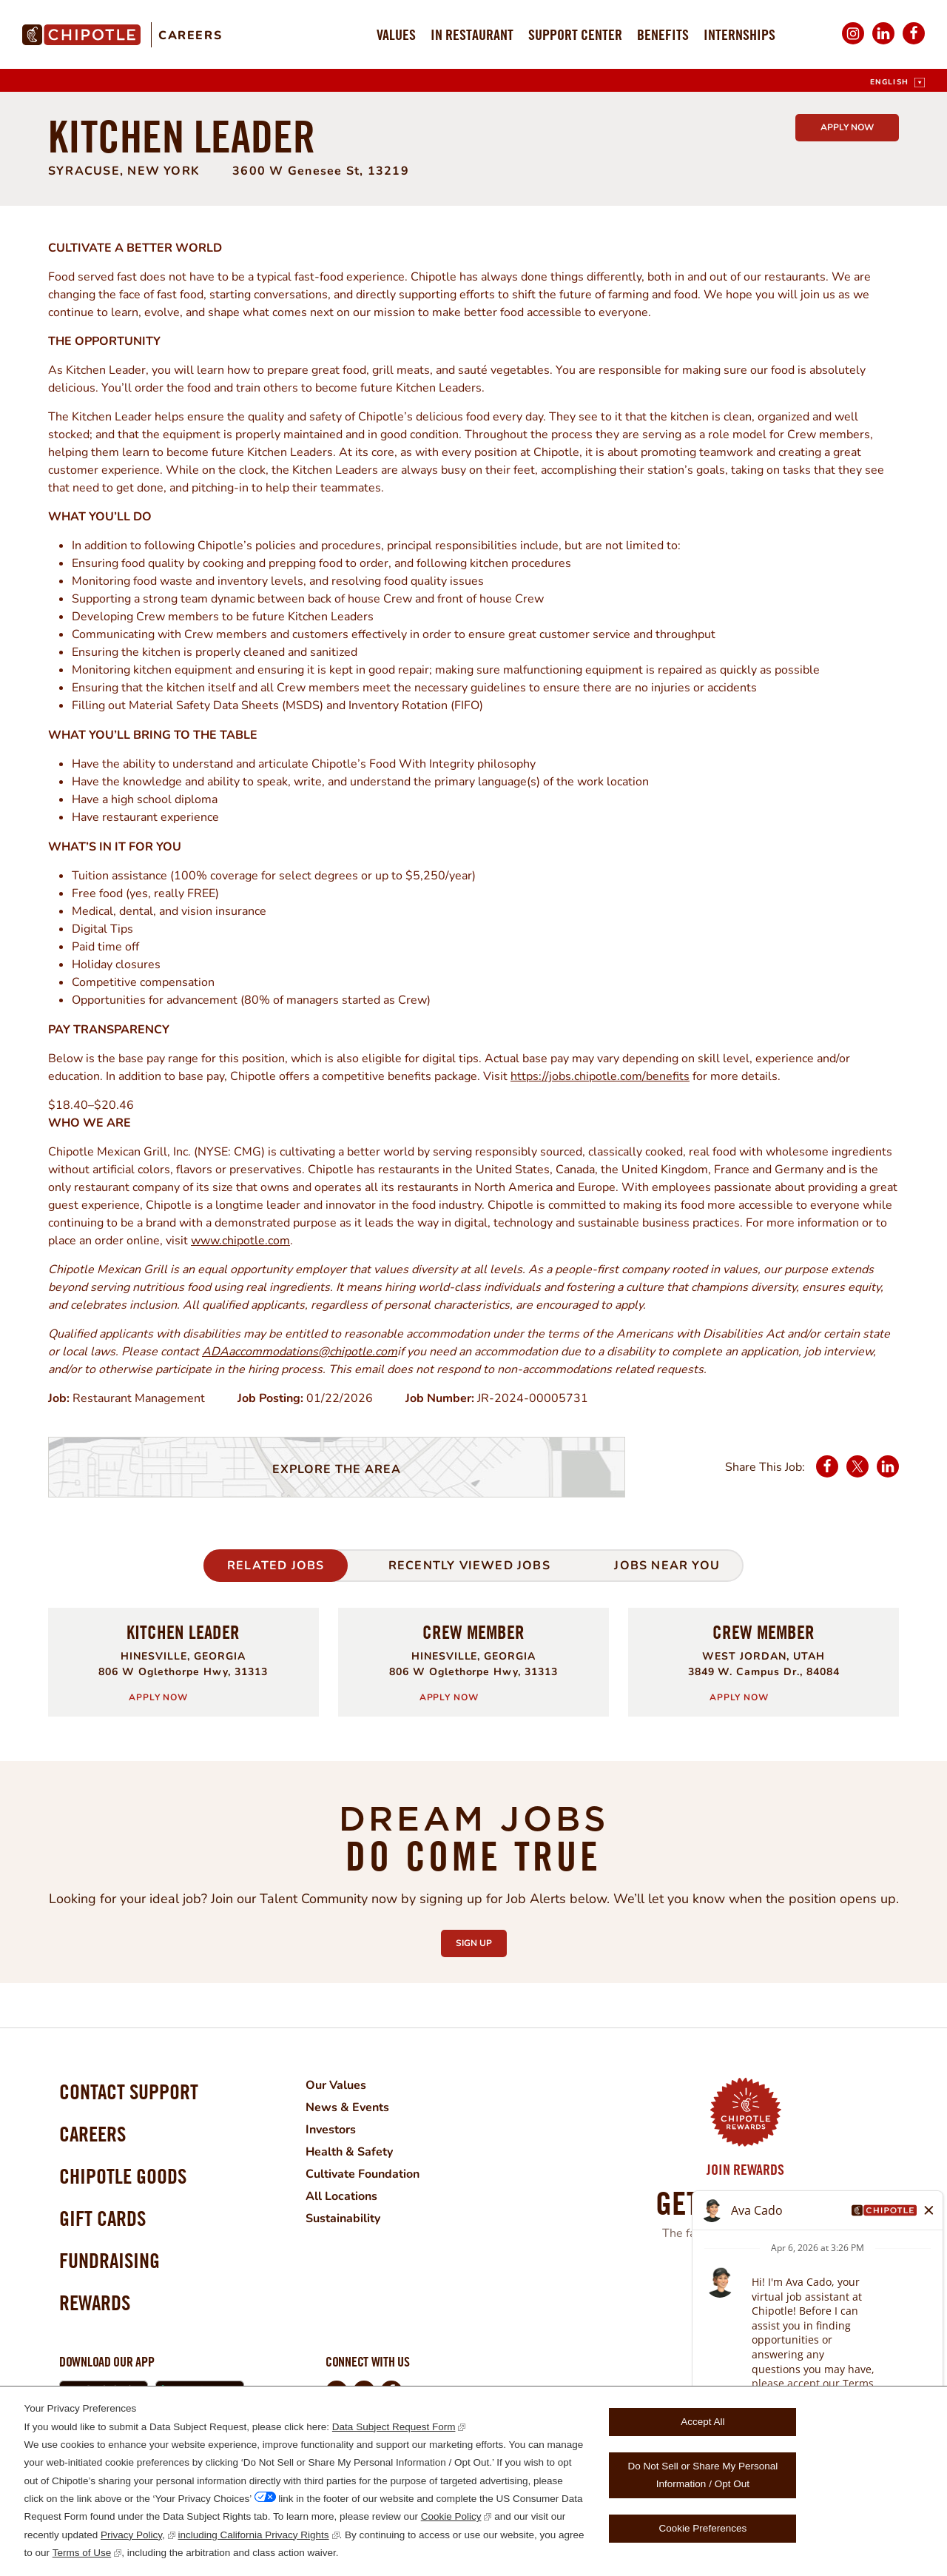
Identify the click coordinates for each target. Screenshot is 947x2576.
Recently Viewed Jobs (469, 1565)
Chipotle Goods (122, 2176)
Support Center (575, 34)
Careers (190, 35)
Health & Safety (349, 2152)
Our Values (336, 2085)
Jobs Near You (667, 1565)
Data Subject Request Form (394, 2426)
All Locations (341, 2196)
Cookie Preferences (703, 2528)
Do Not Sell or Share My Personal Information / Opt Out (703, 2475)
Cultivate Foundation (362, 2174)
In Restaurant (472, 34)
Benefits (663, 34)
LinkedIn (883, 43)
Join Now (745, 2272)
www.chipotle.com (240, 1240)
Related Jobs (275, 1565)
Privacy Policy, (133, 2534)
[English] (897, 82)
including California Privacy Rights (253, 2534)
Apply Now (847, 127)
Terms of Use (82, 2552)
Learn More (735, 2299)
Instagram (853, 43)
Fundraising (109, 2260)
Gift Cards (102, 2218)
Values (396, 34)
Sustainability (343, 2218)
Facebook (914, 43)
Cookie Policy (451, 2516)
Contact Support (128, 2091)
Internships (739, 34)
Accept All (702, 2421)
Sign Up (481, 1939)
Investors (331, 2129)
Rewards (94, 2302)
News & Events (347, 2107)
